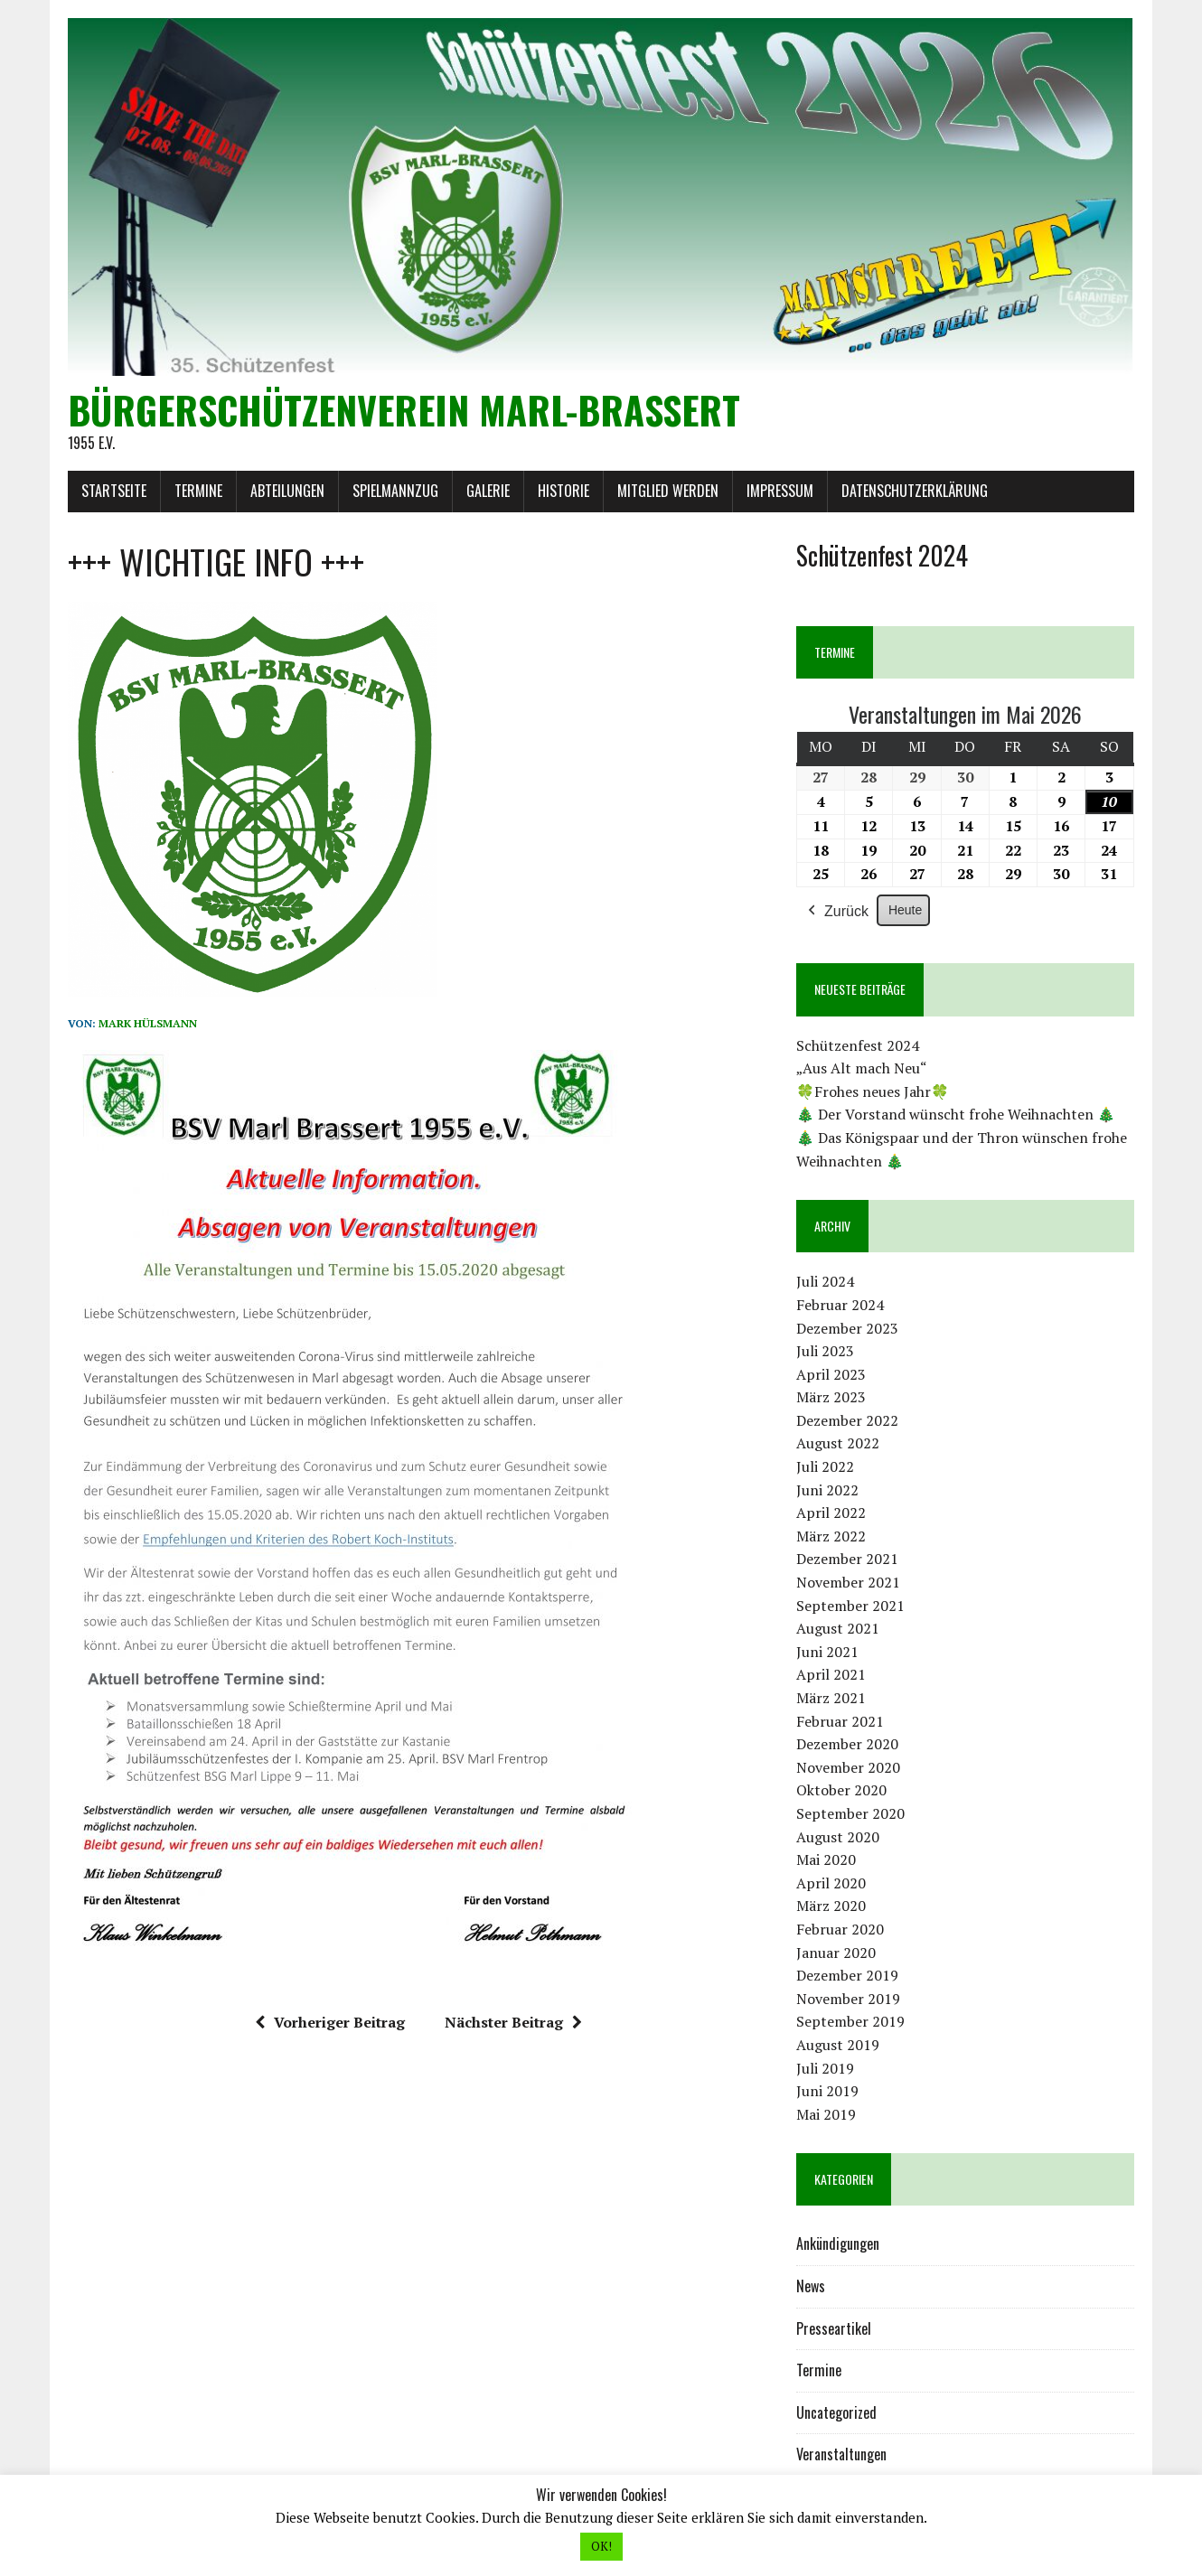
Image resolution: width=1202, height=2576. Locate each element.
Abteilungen (287, 490)
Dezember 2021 (847, 1559)
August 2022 (837, 1443)
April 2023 (831, 1374)
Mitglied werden (667, 490)
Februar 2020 (840, 1929)
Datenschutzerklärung (914, 490)
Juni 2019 (827, 2091)
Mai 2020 (826, 1859)
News (810, 2286)
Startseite (113, 490)
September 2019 (850, 2021)
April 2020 (831, 1883)
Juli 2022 (825, 1466)
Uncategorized (836, 2412)
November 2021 (848, 1582)
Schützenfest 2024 (857, 1045)
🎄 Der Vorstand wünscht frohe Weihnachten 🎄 (955, 1114)
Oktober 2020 (841, 1790)
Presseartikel (833, 2328)
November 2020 (848, 1767)
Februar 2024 (840, 1305)
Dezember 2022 (847, 1420)
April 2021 (831, 1674)
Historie (563, 490)
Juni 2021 (827, 1652)
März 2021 (831, 1698)
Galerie (488, 490)
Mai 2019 (826, 2114)
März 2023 (831, 1397)
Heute (905, 910)
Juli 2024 (825, 1281)
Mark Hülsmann (148, 1023)
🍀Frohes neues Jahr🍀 (872, 1091)
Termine (198, 490)
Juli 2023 (825, 1351)
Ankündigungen (837, 2243)
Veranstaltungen (841, 2454)
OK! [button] (601, 2546)
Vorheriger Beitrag (330, 2022)
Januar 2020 (836, 1952)
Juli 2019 (825, 2068)
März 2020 (831, 1906)
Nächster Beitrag (513, 2022)
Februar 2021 (840, 1721)
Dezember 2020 (847, 1744)
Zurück (836, 911)
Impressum (780, 490)
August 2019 (837, 2045)
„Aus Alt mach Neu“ (861, 1068)
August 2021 (837, 1628)
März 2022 (831, 1536)
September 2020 (850, 1813)
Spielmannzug (395, 490)
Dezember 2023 (847, 1328)
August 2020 (837, 1837)
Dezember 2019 (847, 1975)
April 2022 (831, 1512)
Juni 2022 (827, 1490)
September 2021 (850, 1606)
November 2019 (848, 1999)
